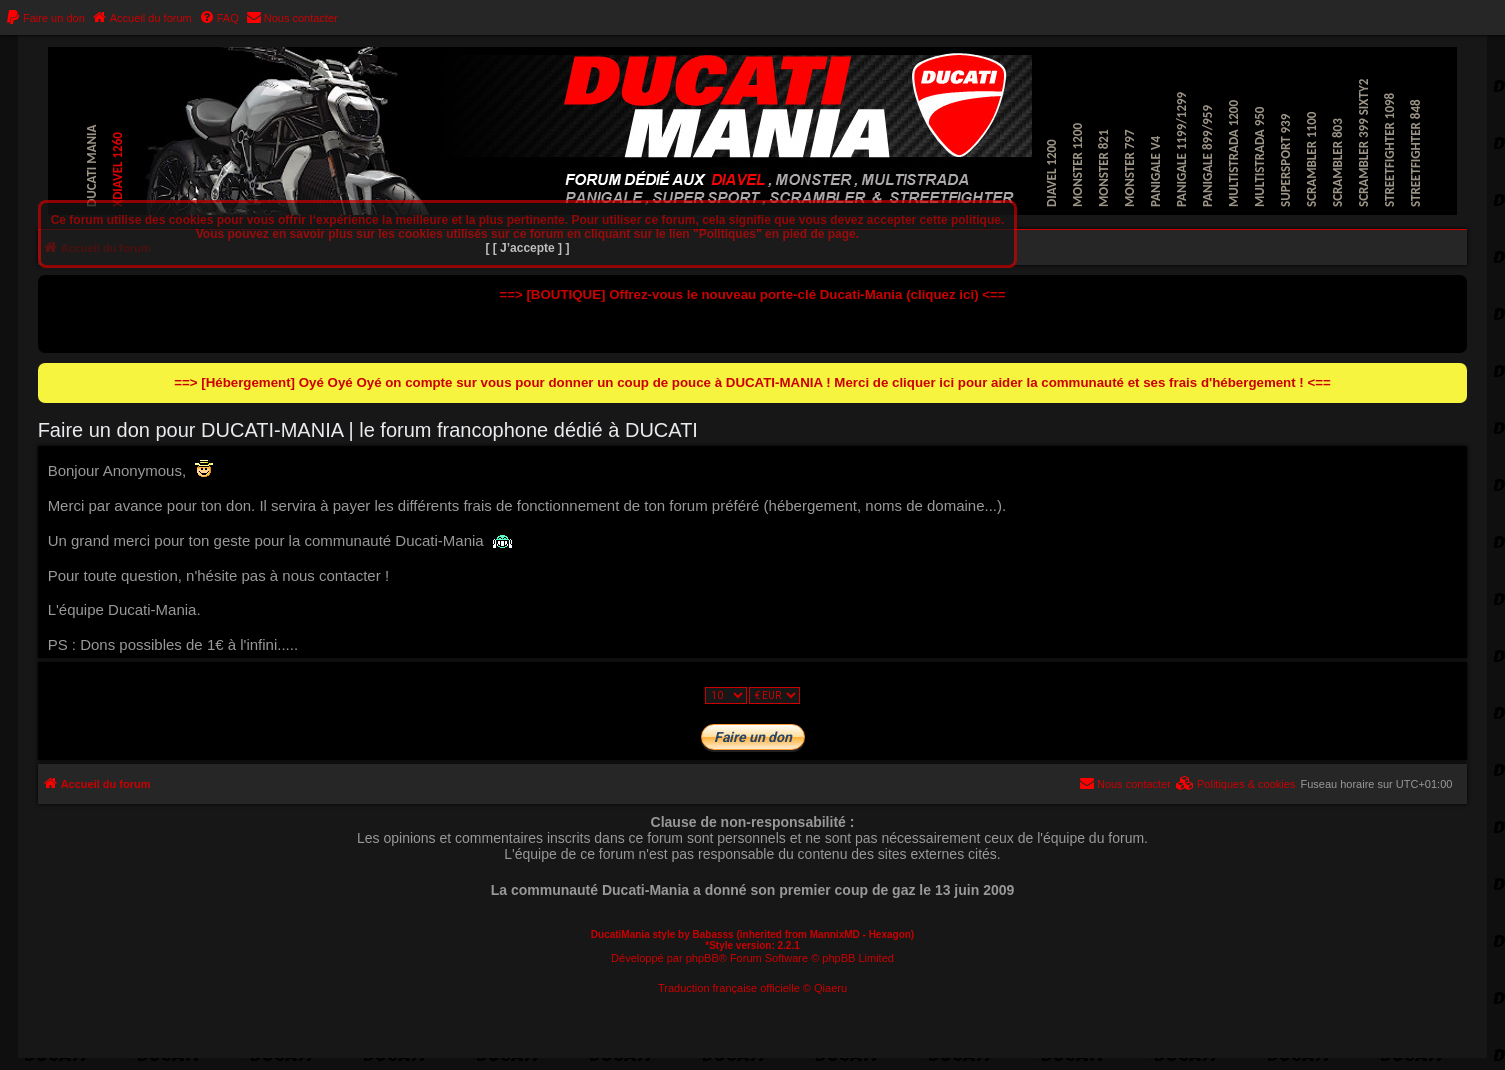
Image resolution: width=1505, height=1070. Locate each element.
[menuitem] (45, 18)
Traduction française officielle (729, 988)
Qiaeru (830, 988)
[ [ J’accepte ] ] (527, 248)
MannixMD (835, 934)
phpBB (702, 958)
